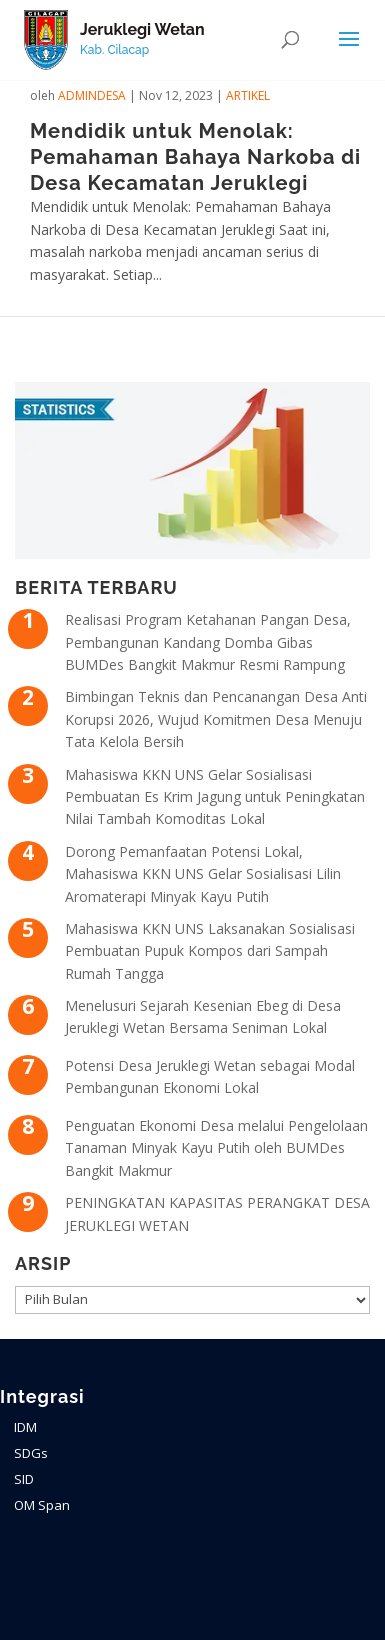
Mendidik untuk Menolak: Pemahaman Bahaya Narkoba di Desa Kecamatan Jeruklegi (195, 157)
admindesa (92, 95)
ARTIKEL (248, 95)
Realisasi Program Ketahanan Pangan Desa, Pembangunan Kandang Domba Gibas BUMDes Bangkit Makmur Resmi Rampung (208, 642)
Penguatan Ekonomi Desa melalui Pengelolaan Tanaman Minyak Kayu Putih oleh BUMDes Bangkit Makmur (216, 1148)
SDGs (31, 1453)
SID (24, 1479)
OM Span (42, 1505)
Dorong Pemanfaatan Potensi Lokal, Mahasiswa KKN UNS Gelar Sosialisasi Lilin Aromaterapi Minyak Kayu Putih (203, 874)
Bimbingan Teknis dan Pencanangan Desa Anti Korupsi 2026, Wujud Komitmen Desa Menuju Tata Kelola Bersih (216, 719)
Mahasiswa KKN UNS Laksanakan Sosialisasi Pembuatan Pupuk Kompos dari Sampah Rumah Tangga (210, 951)
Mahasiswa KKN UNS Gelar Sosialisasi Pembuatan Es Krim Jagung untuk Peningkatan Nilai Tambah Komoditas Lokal (215, 797)
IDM (25, 1427)
